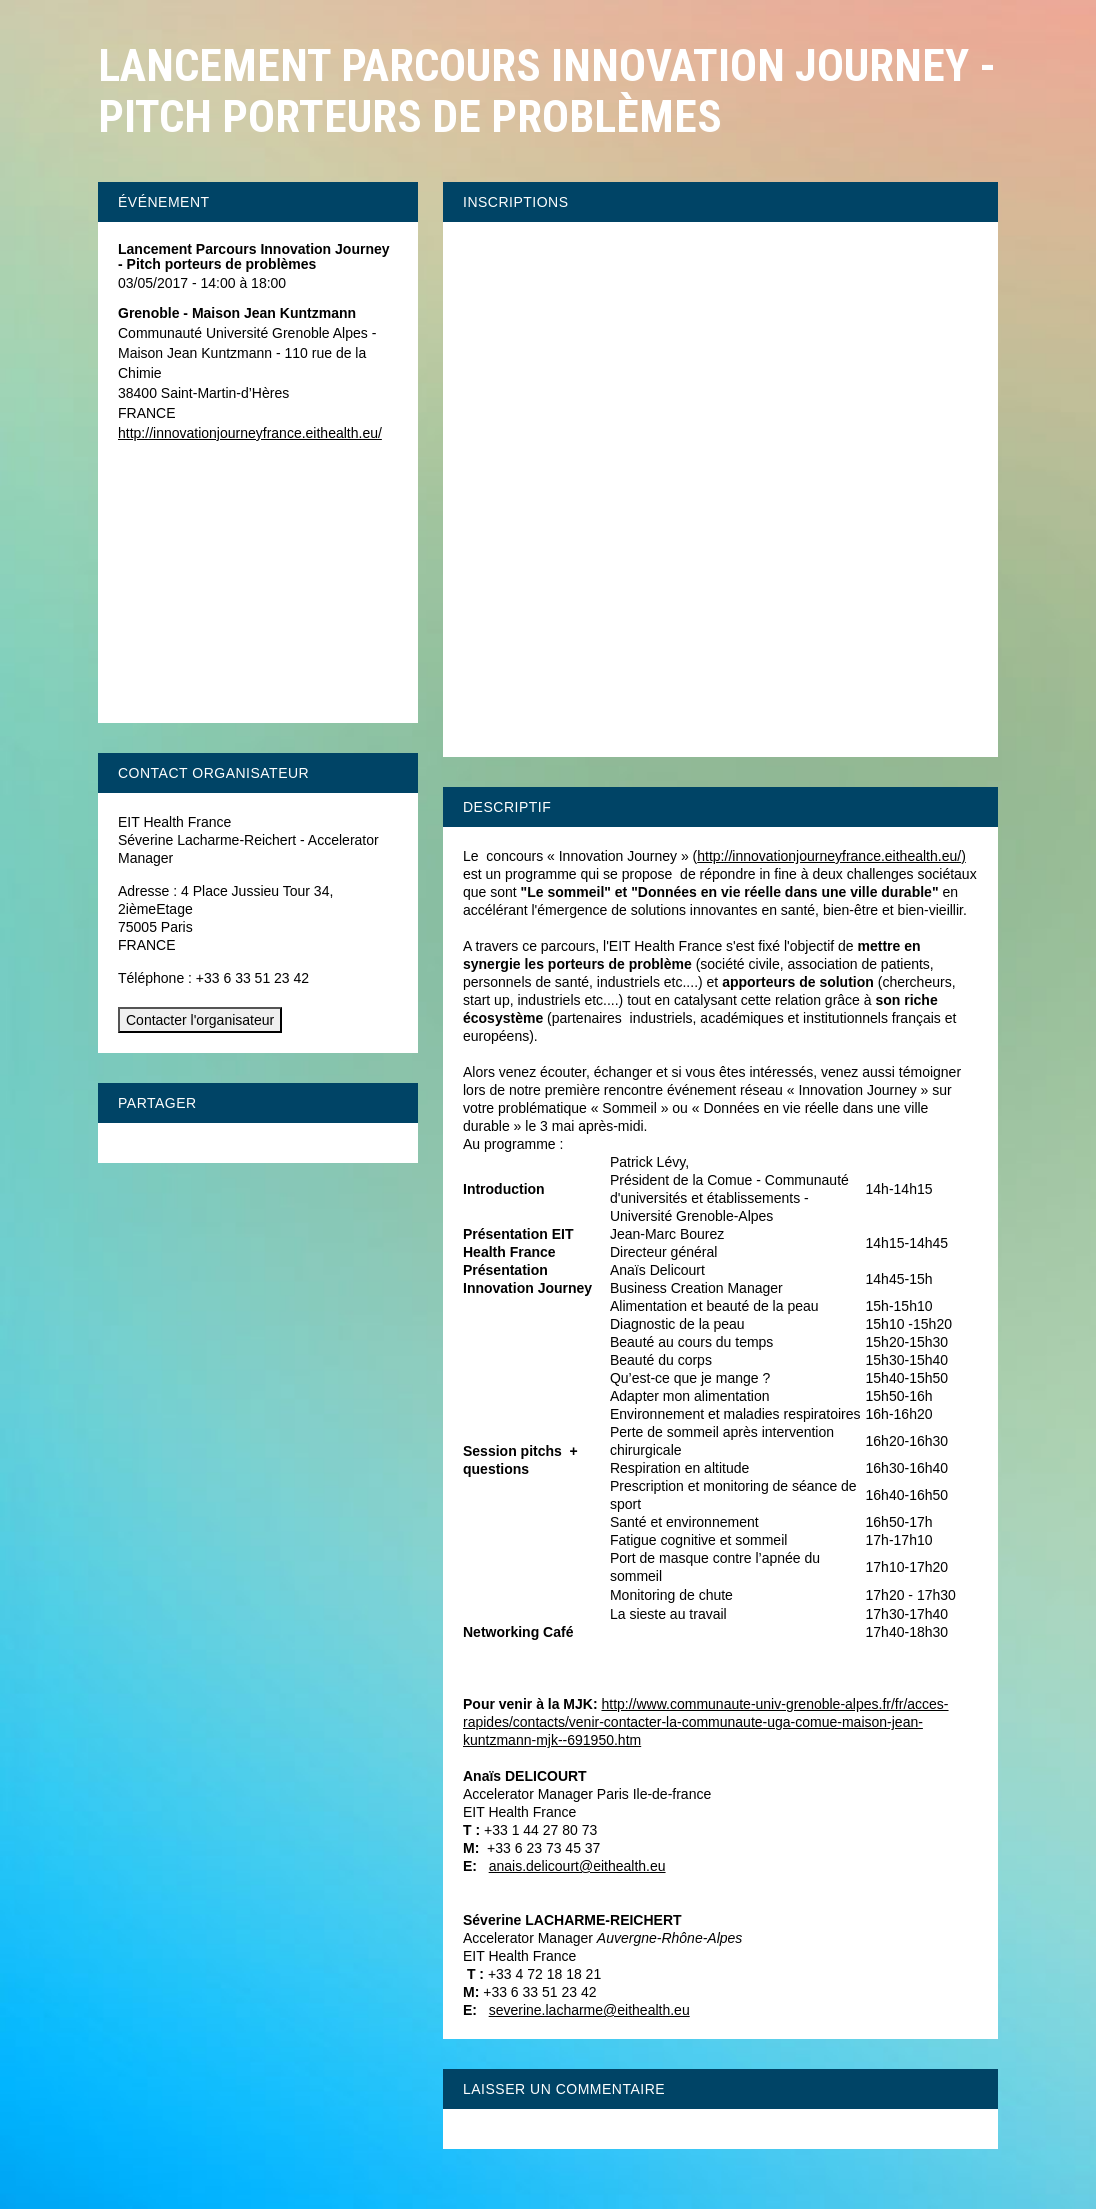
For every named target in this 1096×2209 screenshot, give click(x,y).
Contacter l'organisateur (200, 1020)
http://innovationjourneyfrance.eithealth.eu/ (829, 856)
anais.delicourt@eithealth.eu (577, 1866)
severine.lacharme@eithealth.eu (589, 2010)
